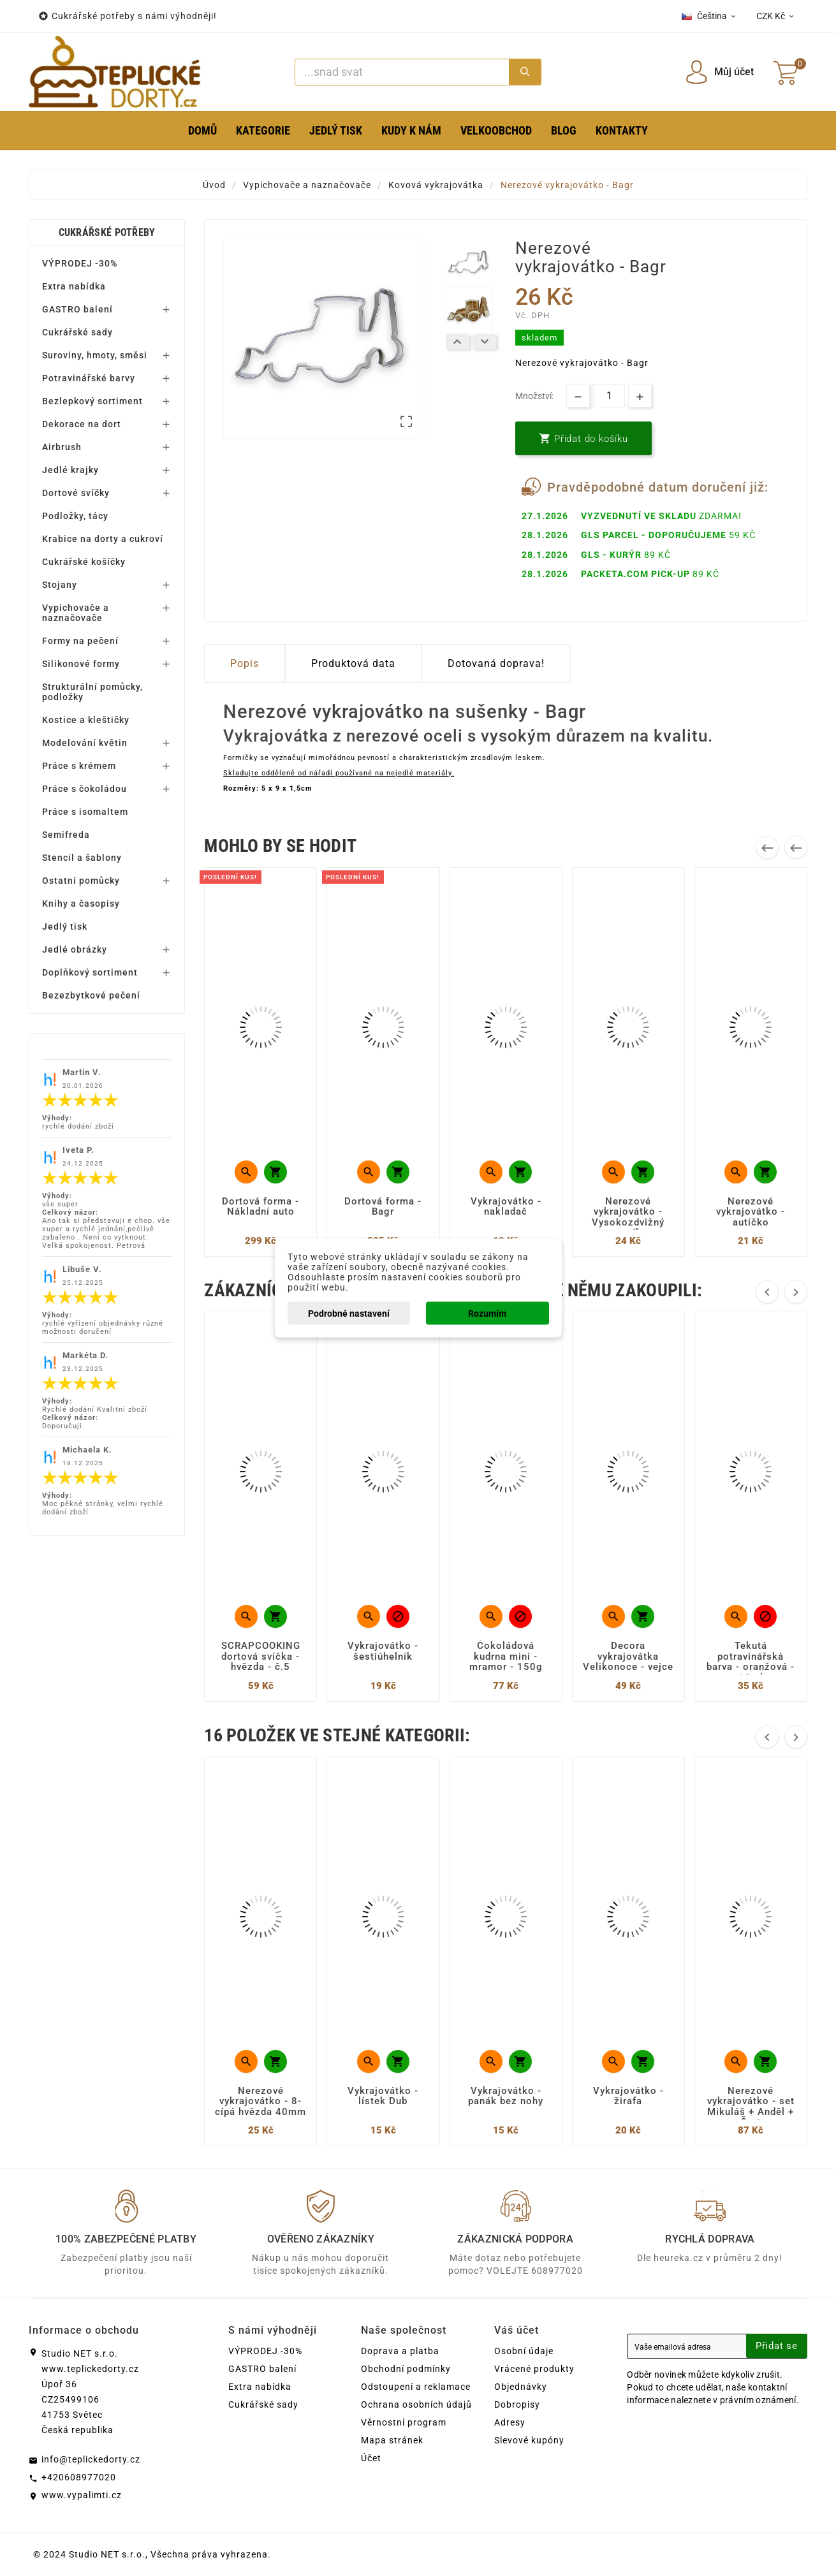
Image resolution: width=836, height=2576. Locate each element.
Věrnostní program (403, 2422)
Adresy (509, 2422)
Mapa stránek (392, 2440)
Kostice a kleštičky (85, 720)
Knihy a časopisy (81, 903)
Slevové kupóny (529, 2440)
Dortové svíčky (76, 493)
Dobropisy (517, 2404)
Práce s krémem (79, 766)
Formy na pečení (80, 641)
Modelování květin (85, 743)
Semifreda (66, 835)
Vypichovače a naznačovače (75, 613)
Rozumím (487, 1313)
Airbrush (62, 447)
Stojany (59, 585)
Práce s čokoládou (84, 789)
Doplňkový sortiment (90, 972)
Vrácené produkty (534, 2369)
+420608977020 (78, 2477)
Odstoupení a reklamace (416, 2387)
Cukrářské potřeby (107, 232)
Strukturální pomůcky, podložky (92, 692)
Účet (371, 2458)
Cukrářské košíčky (84, 562)
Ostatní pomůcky (81, 880)
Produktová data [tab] (353, 663)
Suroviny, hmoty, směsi (94, 355)
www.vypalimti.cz (81, 2495)
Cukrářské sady (77, 332)
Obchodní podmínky (406, 2369)
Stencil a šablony (82, 858)
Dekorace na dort (81, 424)
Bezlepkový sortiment (92, 401)
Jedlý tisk (64, 926)
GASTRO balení (77, 309)
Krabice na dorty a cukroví (102, 539)
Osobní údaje (524, 2351)
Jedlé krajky (70, 470)
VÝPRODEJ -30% (79, 263)
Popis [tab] (244, 663)
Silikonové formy (81, 664)
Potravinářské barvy (88, 378)
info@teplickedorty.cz (90, 2459)
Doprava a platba (400, 2351)
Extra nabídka (74, 286)
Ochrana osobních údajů (416, 2404)
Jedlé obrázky (74, 949)
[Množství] (609, 395)
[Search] (402, 72)
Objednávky (520, 2387)
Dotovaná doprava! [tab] (496, 663)
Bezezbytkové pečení (91, 995)
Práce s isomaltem (85, 812)
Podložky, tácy (75, 516)
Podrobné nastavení (349, 1313)
